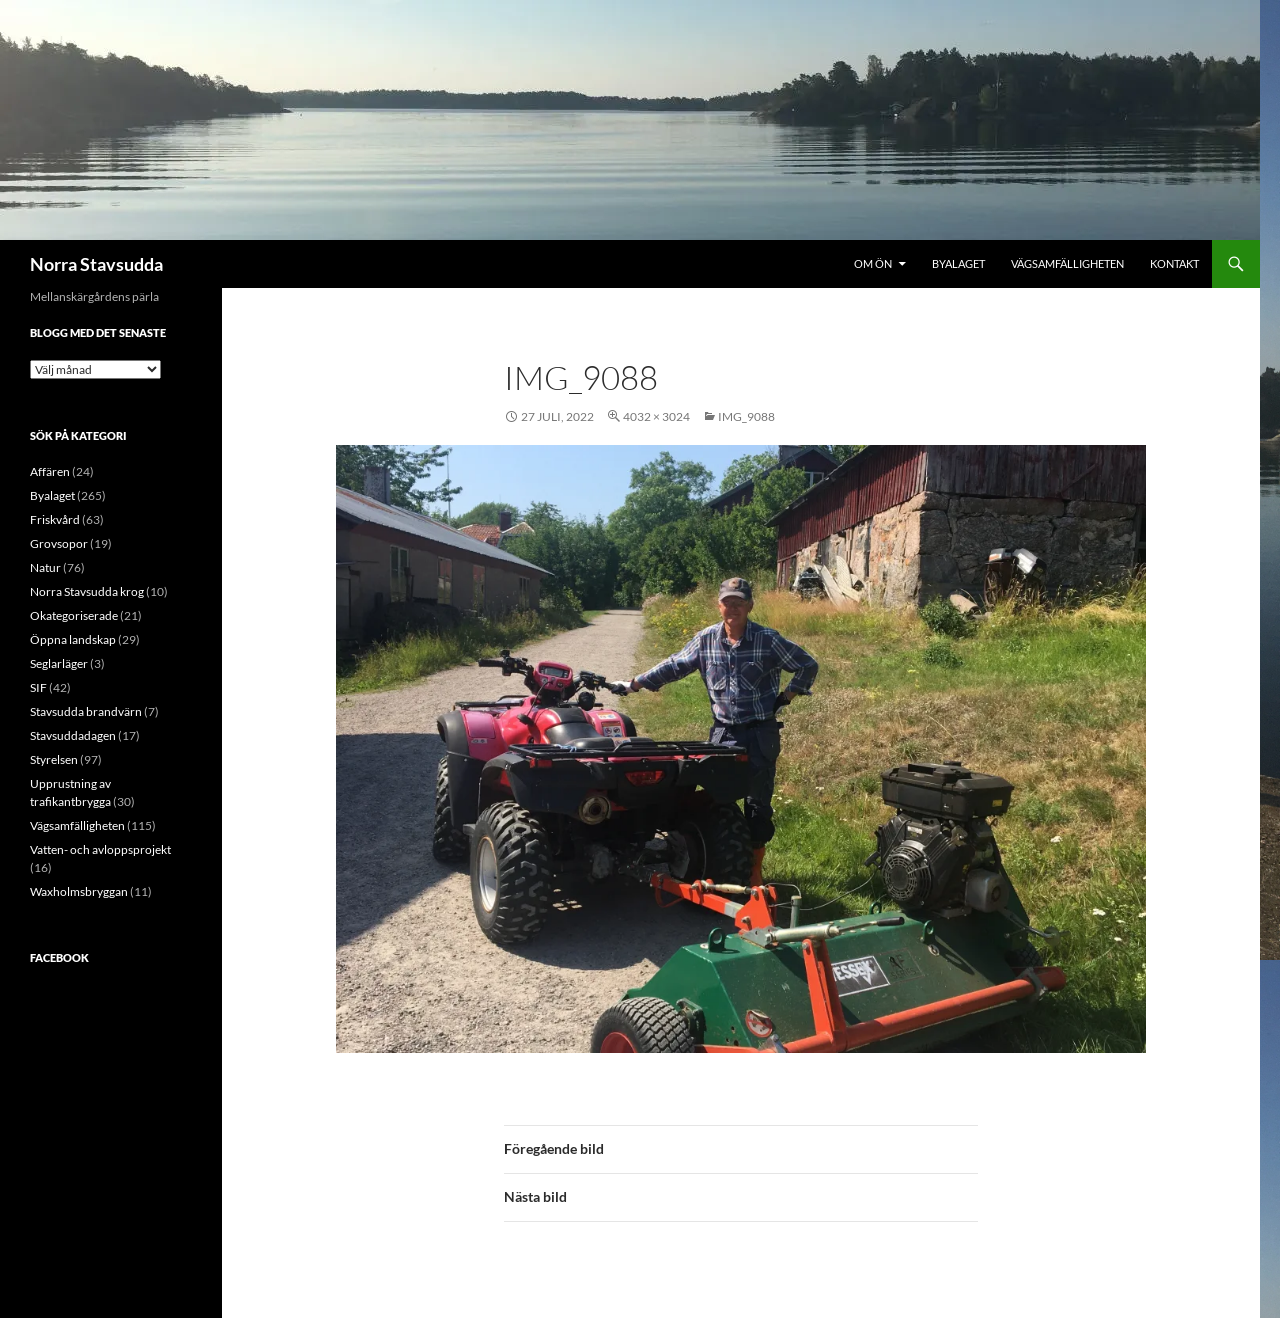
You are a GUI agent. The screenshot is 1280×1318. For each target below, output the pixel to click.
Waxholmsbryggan (79, 891)
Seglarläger (59, 663)
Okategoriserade (74, 615)
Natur (45, 567)
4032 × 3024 (656, 416)
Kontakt (1174, 263)
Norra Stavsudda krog (87, 591)
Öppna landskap (73, 639)
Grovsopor (59, 543)
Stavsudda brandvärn (86, 711)
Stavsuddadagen (73, 735)
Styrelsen (54, 759)
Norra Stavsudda (96, 264)
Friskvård (55, 519)
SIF (38, 687)
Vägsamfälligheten (1067, 263)
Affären (50, 471)
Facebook (59, 957)
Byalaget (958, 263)
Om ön (873, 263)
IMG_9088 (746, 416)
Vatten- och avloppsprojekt (100, 849)
